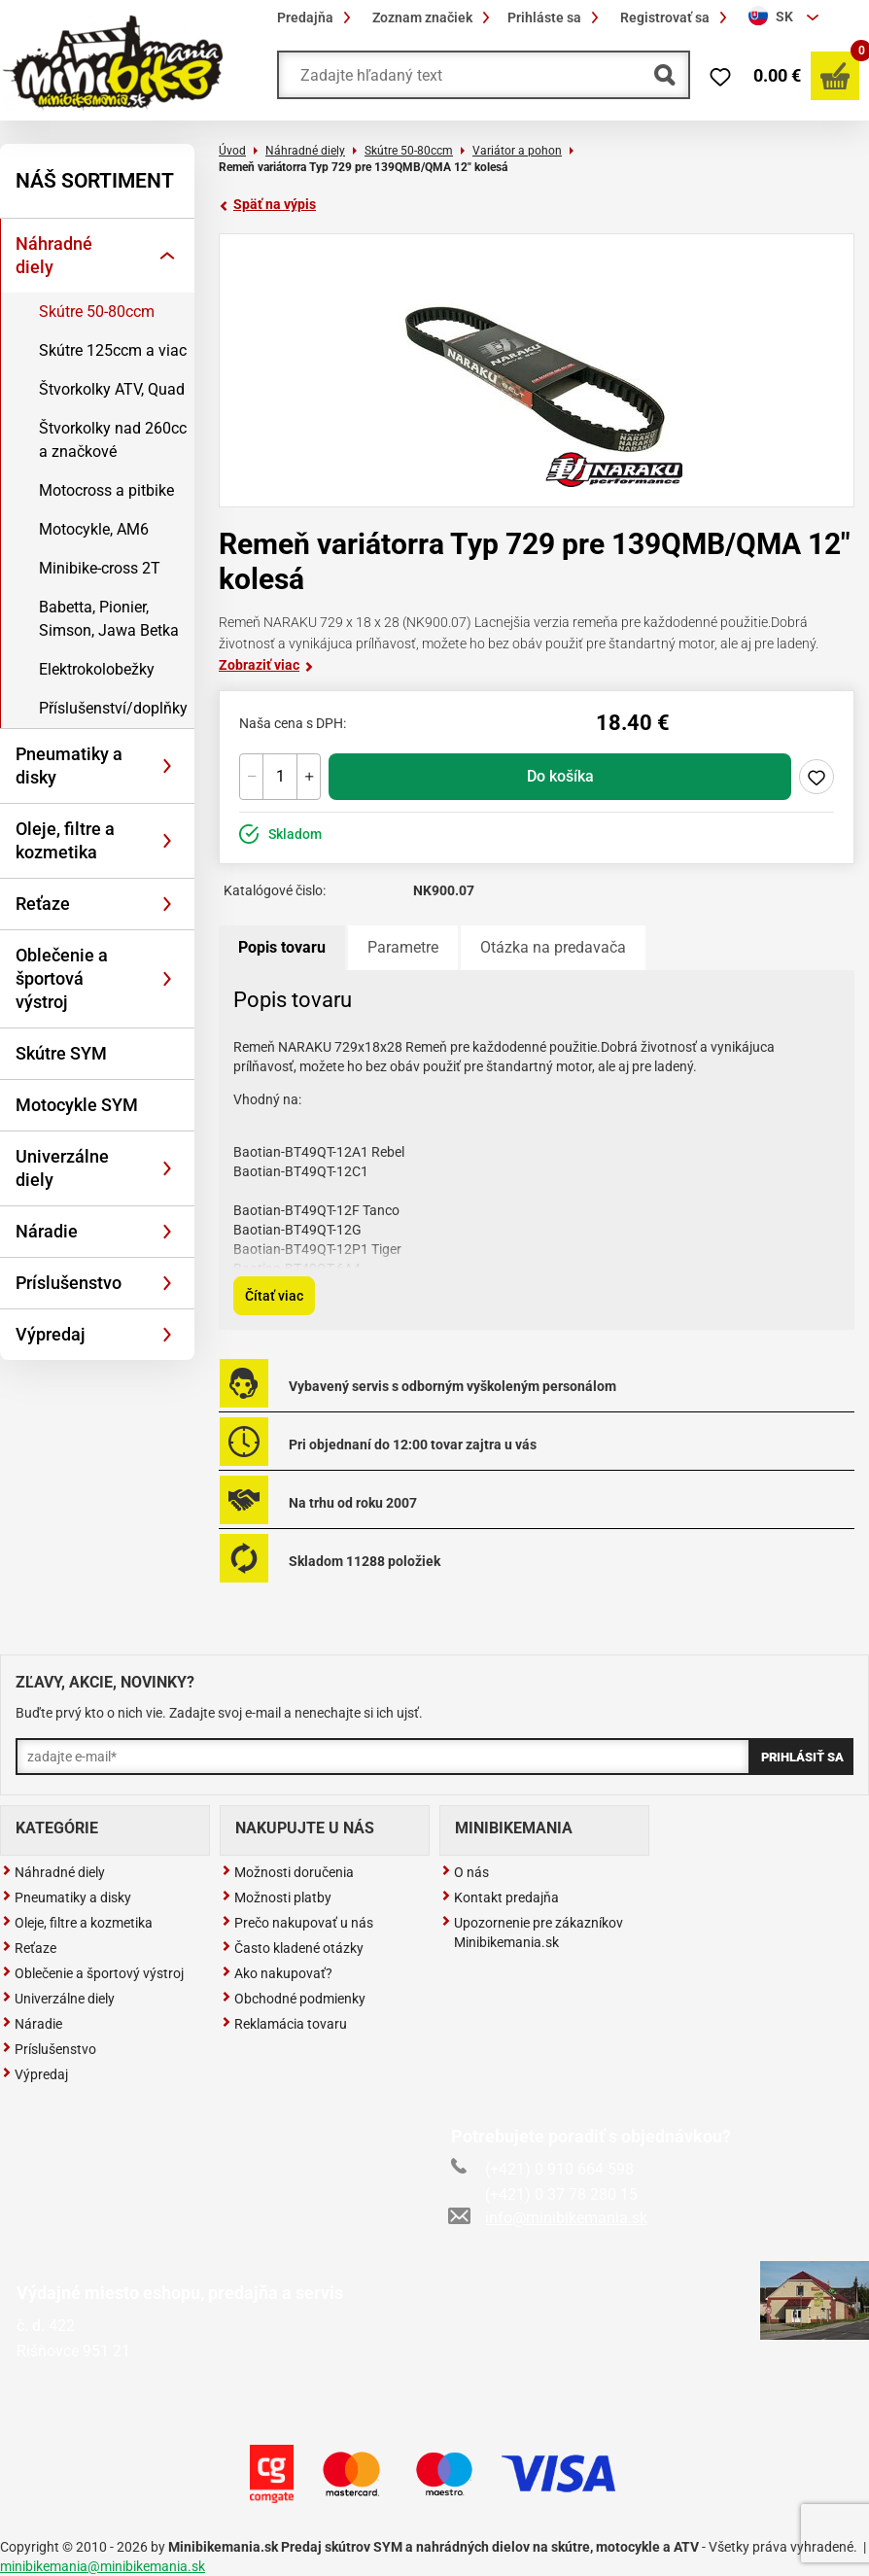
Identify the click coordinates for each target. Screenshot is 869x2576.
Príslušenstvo (69, 1282)
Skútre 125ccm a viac (113, 350)
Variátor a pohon (517, 150)
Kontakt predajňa (500, 1897)
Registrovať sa (676, 17)
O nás (465, 1872)
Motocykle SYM (77, 1105)
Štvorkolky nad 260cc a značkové (113, 440)
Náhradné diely (54, 255)
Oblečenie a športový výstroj (93, 1973)
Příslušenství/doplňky (113, 708)
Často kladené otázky (293, 1948)
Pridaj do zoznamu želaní (816, 776)
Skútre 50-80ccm (97, 311)
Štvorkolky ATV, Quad (112, 389)
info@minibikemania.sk (549, 2218)
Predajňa (317, 17)
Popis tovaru (282, 947)
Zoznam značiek (434, 17)
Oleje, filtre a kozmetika (65, 840)
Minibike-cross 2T (99, 568)
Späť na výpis (267, 204)
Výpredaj (51, 1334)
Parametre (402, 947)
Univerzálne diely (62, 1168)
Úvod (232, 150)
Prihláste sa (556, 17)
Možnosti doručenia (288, 1872)
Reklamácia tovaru (284, 2024)
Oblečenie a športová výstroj (62, 978)
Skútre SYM (61, 1053)
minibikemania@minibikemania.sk (102, 2566)
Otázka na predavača (553, 947)
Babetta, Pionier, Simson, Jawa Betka (109, 619)
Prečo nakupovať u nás (297, 1923)
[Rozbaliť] (167, 256)
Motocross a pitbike (106, 490)
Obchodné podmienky (293, 1998)
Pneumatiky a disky (69, 765)
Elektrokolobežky (97, 669)
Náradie (47, 1231)
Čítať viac (274, 1296)
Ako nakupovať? (277, 1973)
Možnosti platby (276, 1897)
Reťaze (43, 903)
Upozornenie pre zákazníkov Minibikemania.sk (532, 1932)
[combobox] (786, 17)
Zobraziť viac (266, 665)
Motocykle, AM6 (94, 529)
